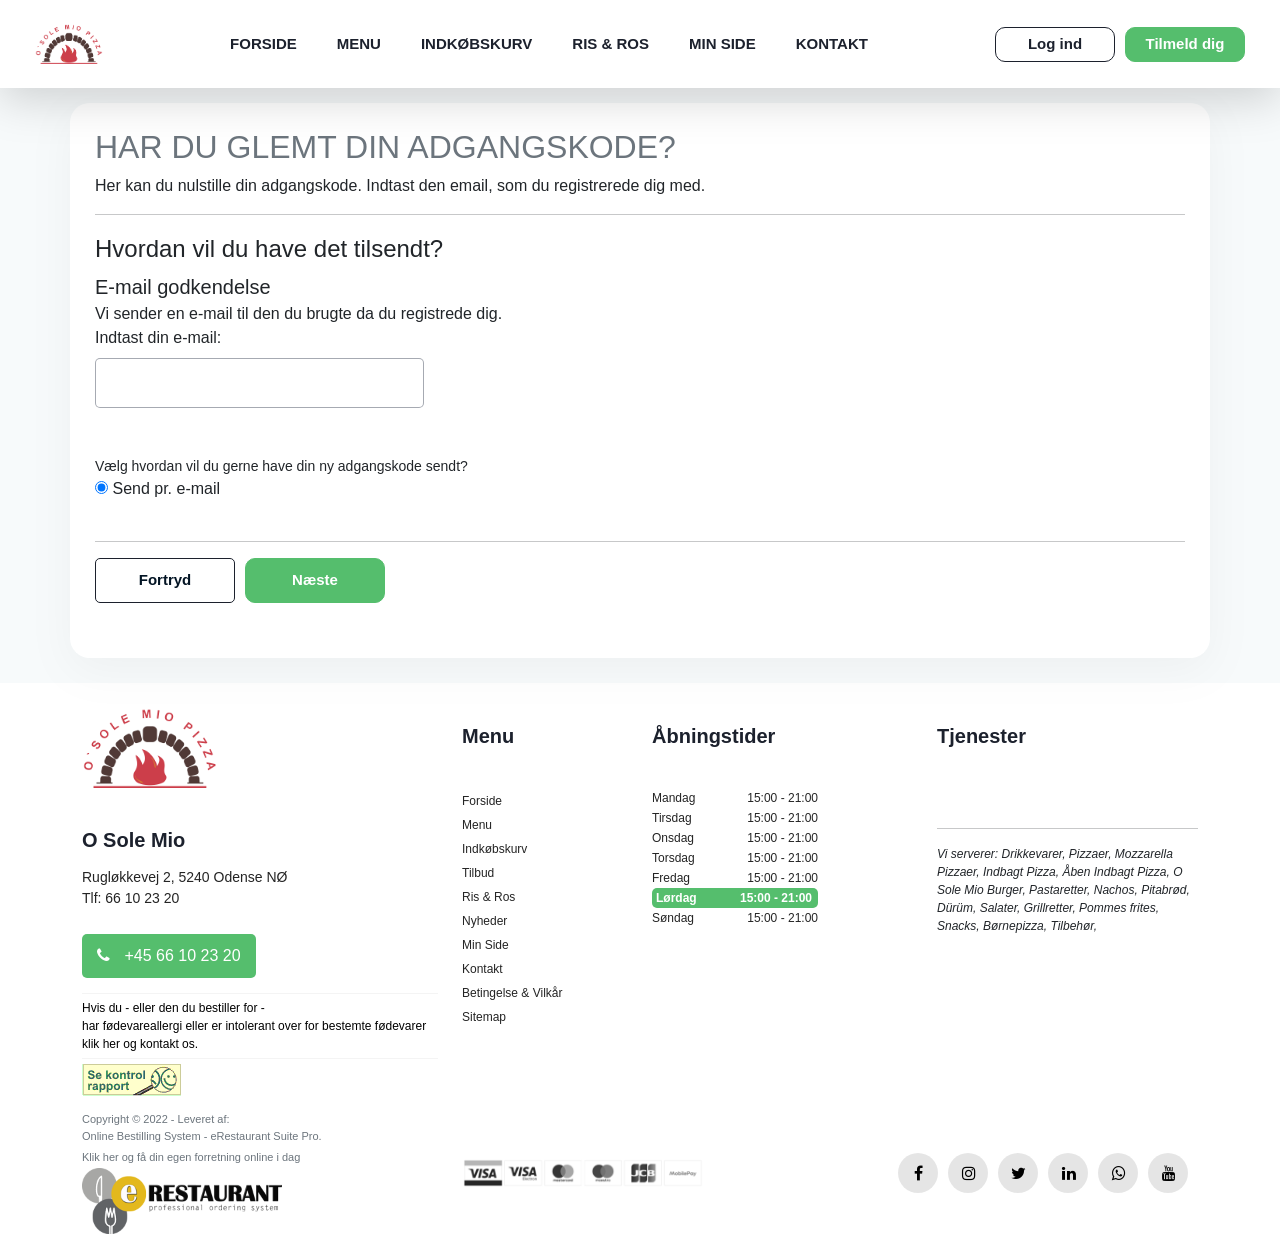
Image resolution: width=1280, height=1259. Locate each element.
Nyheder (484, 921)
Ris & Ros (610, 43)
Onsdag (735, 838)
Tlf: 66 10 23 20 (130, 898)
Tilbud (478, 873)
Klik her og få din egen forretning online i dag (191, 1157)
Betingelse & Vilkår (512, 993)
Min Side (722, 43)
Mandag (735, 798)
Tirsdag (735, 818)
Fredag (735, 878)
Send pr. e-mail (166, 488)
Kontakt (832, 43)
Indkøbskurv (476, 43)
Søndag (735, 918)
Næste (315, 579)
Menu (359, 43)
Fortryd (165, 579)
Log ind (1055, 43)
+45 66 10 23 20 (169, 955)
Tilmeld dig (1185, 43)
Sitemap (484, 1017)
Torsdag (735, 858)
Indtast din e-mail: (158, 337)
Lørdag (735, 898)
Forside (263, 43)
